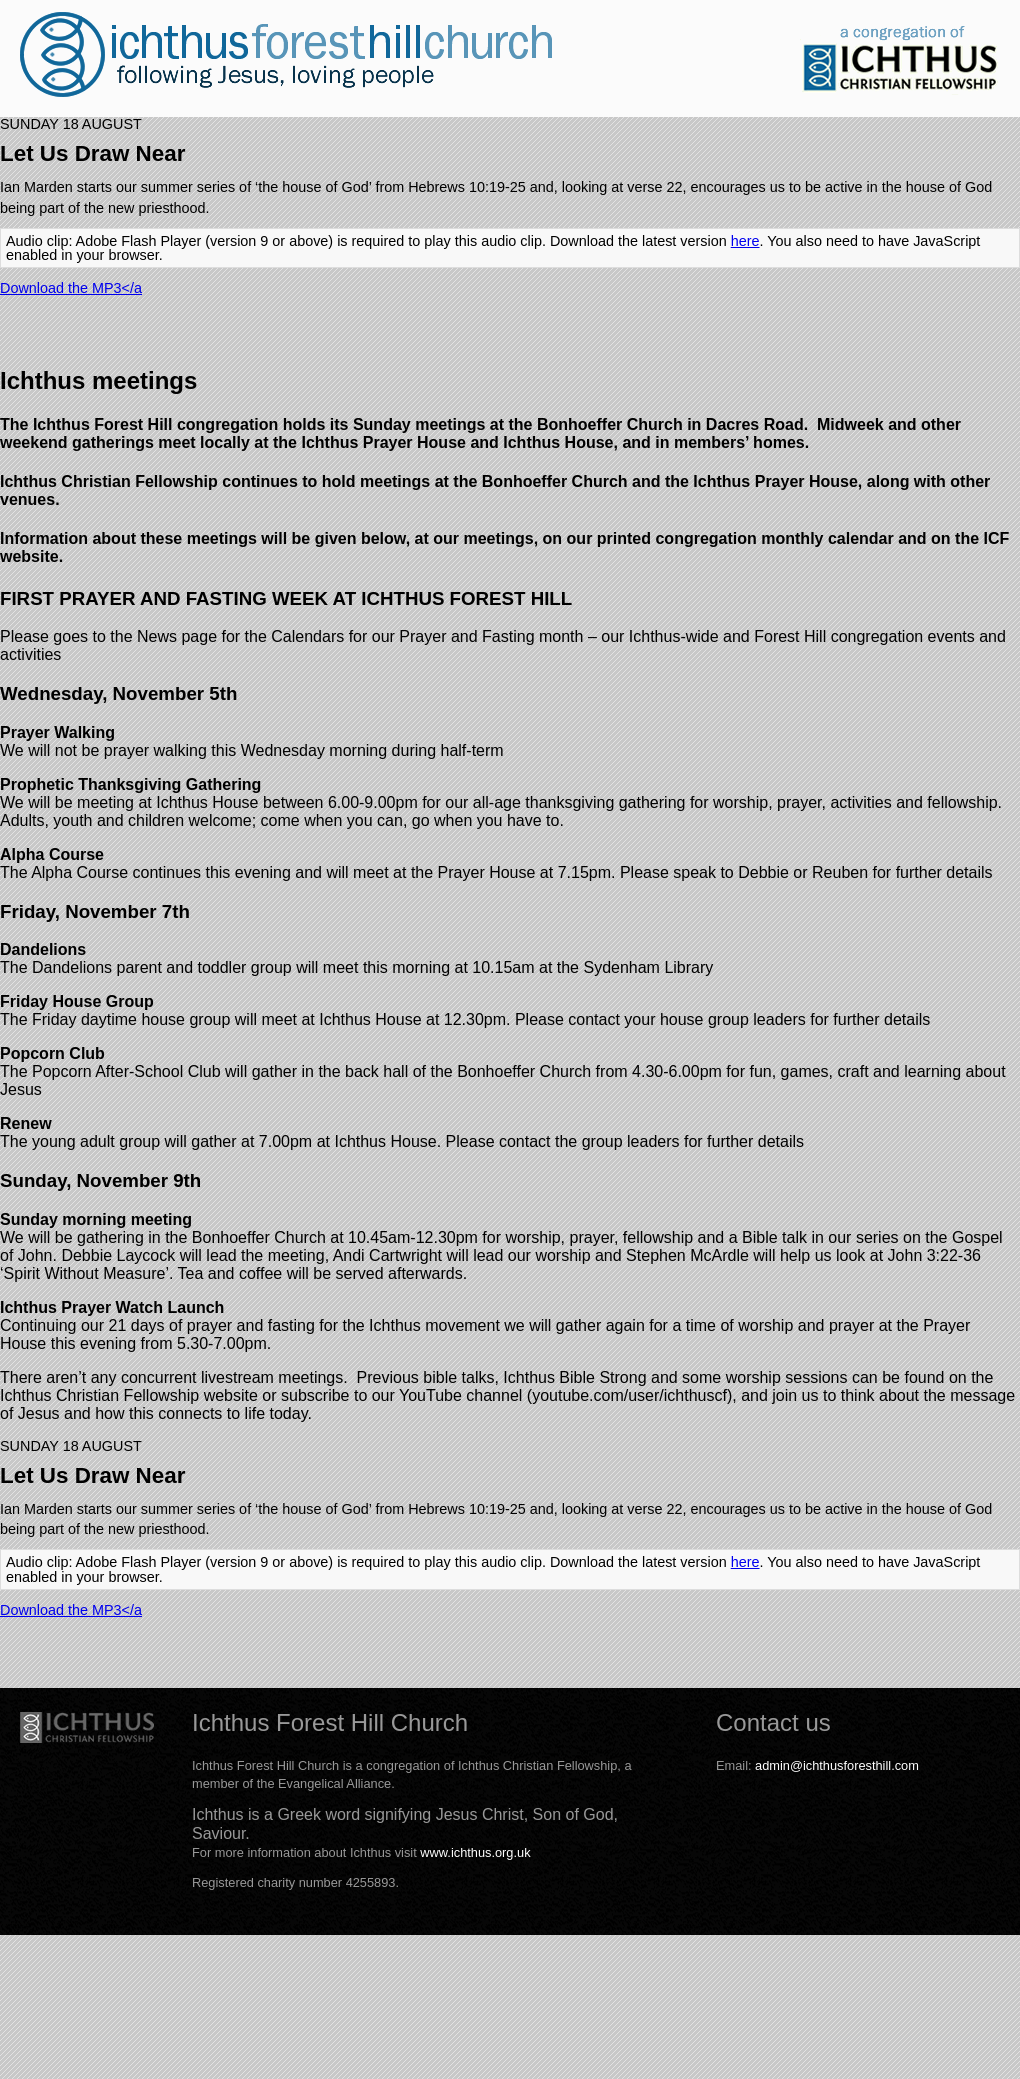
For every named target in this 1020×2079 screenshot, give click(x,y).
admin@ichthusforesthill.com (837, 1765)
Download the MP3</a (71, 288)
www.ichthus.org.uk (475, 1852)
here (745, 241)
